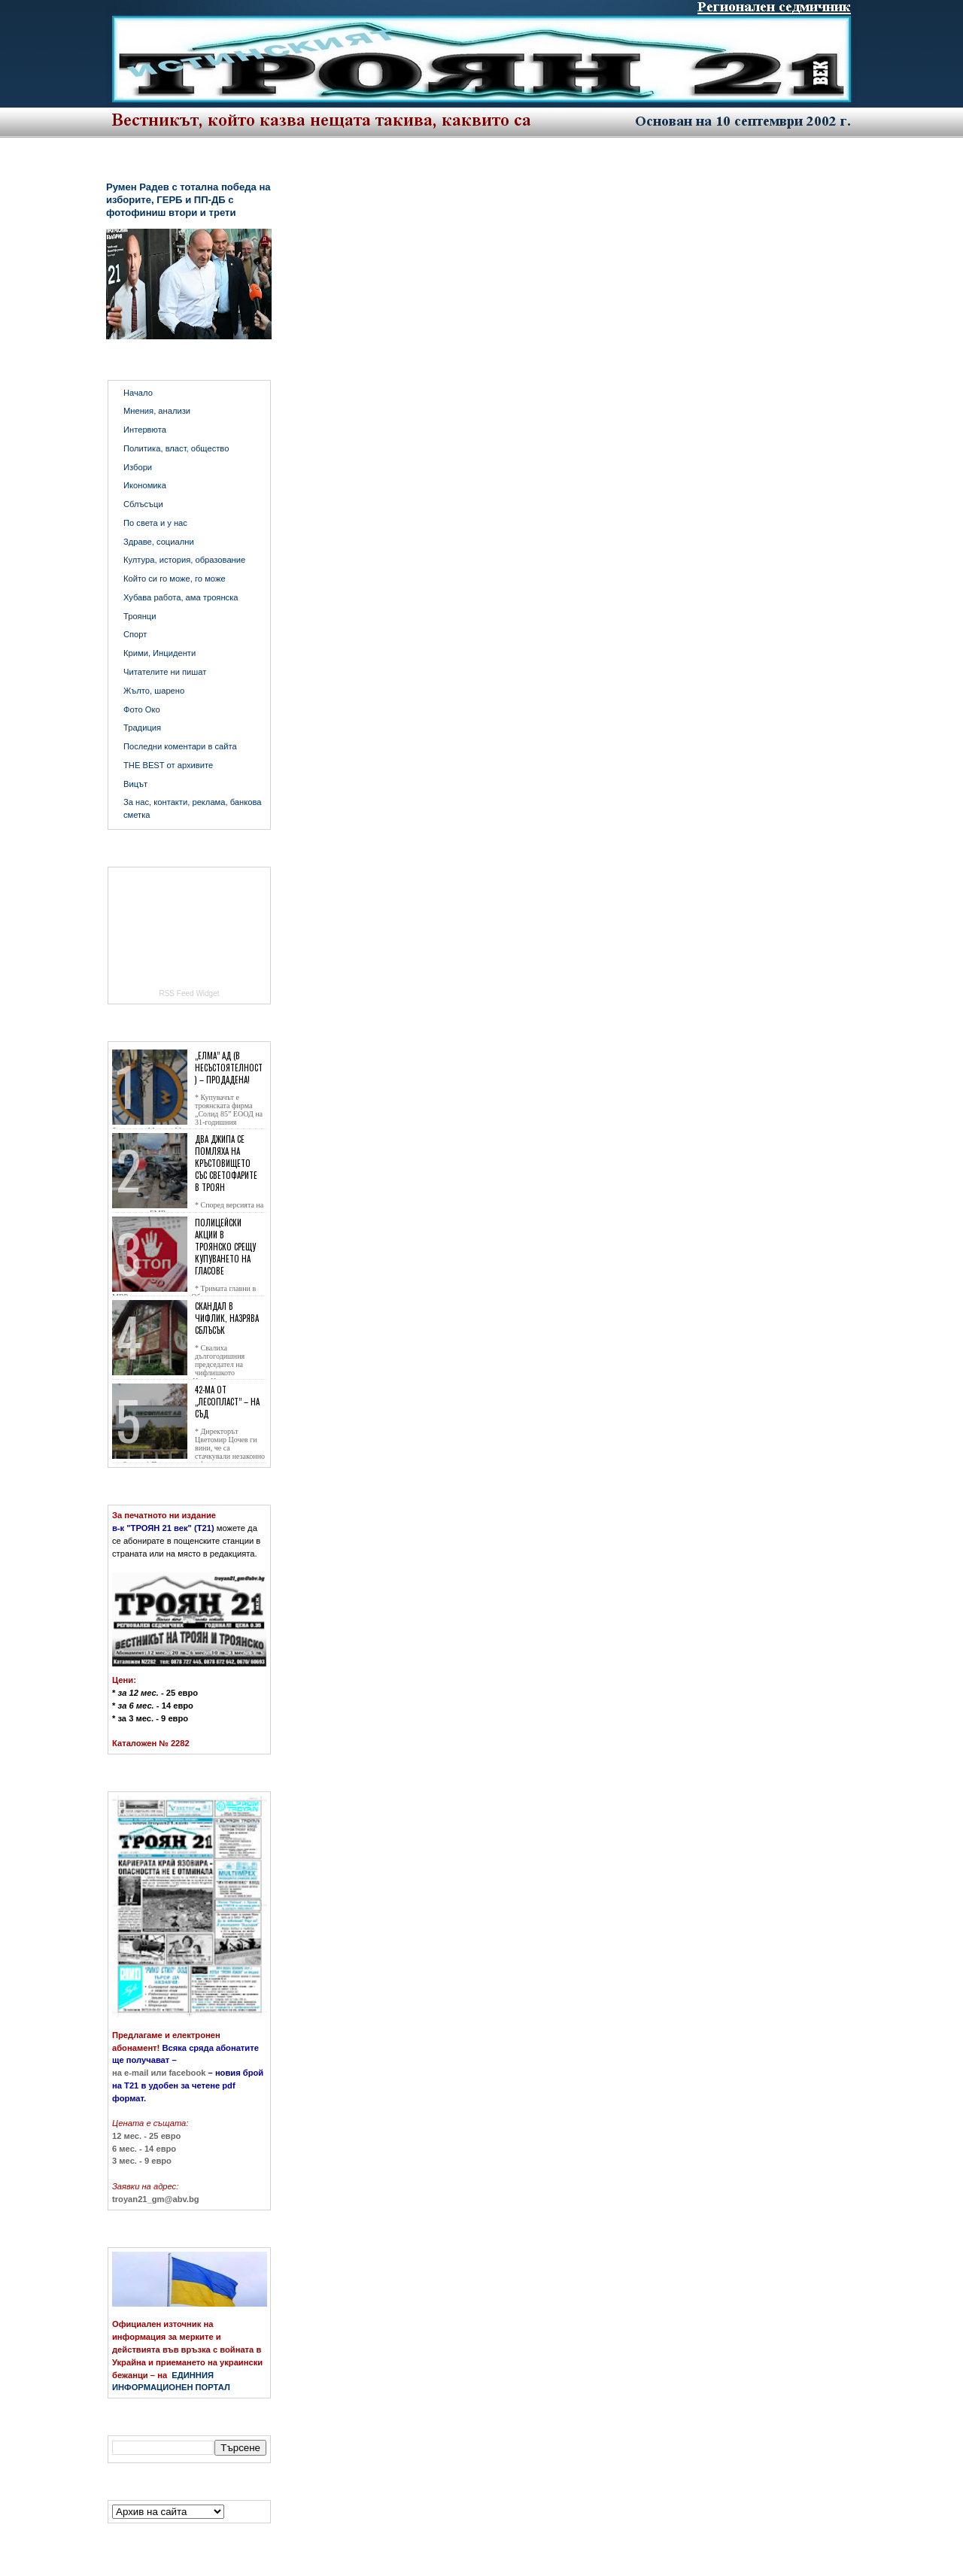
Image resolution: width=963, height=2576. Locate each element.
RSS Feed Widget (189, 993)
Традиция (142, 727)
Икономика (144, 485)
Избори (137, 467)
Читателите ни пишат (164, 671)
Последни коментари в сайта (180, 746)
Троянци (139, 616)
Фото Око (141, 709)
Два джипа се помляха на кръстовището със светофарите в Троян (226, 1163)
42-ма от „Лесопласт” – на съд (227, 1402)
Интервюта (144, 429)
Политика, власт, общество (176, 448)
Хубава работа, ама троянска (180, 597)
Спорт (135, 634)
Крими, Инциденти (159, 653)
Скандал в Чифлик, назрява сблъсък (227, 1318)
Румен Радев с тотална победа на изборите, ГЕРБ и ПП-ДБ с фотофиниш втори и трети (188, 199)
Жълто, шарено (153, 690)
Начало (138, 392)
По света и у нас (155, 522)
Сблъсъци (143, 504)
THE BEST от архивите (168, 765)
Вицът (135, 783)
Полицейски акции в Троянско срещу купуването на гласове (225, 1247)
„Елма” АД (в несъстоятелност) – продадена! (229, 1068)
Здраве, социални (158, 541)
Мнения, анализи (156, 410)
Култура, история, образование (184, 559)
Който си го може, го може (174, 578)
